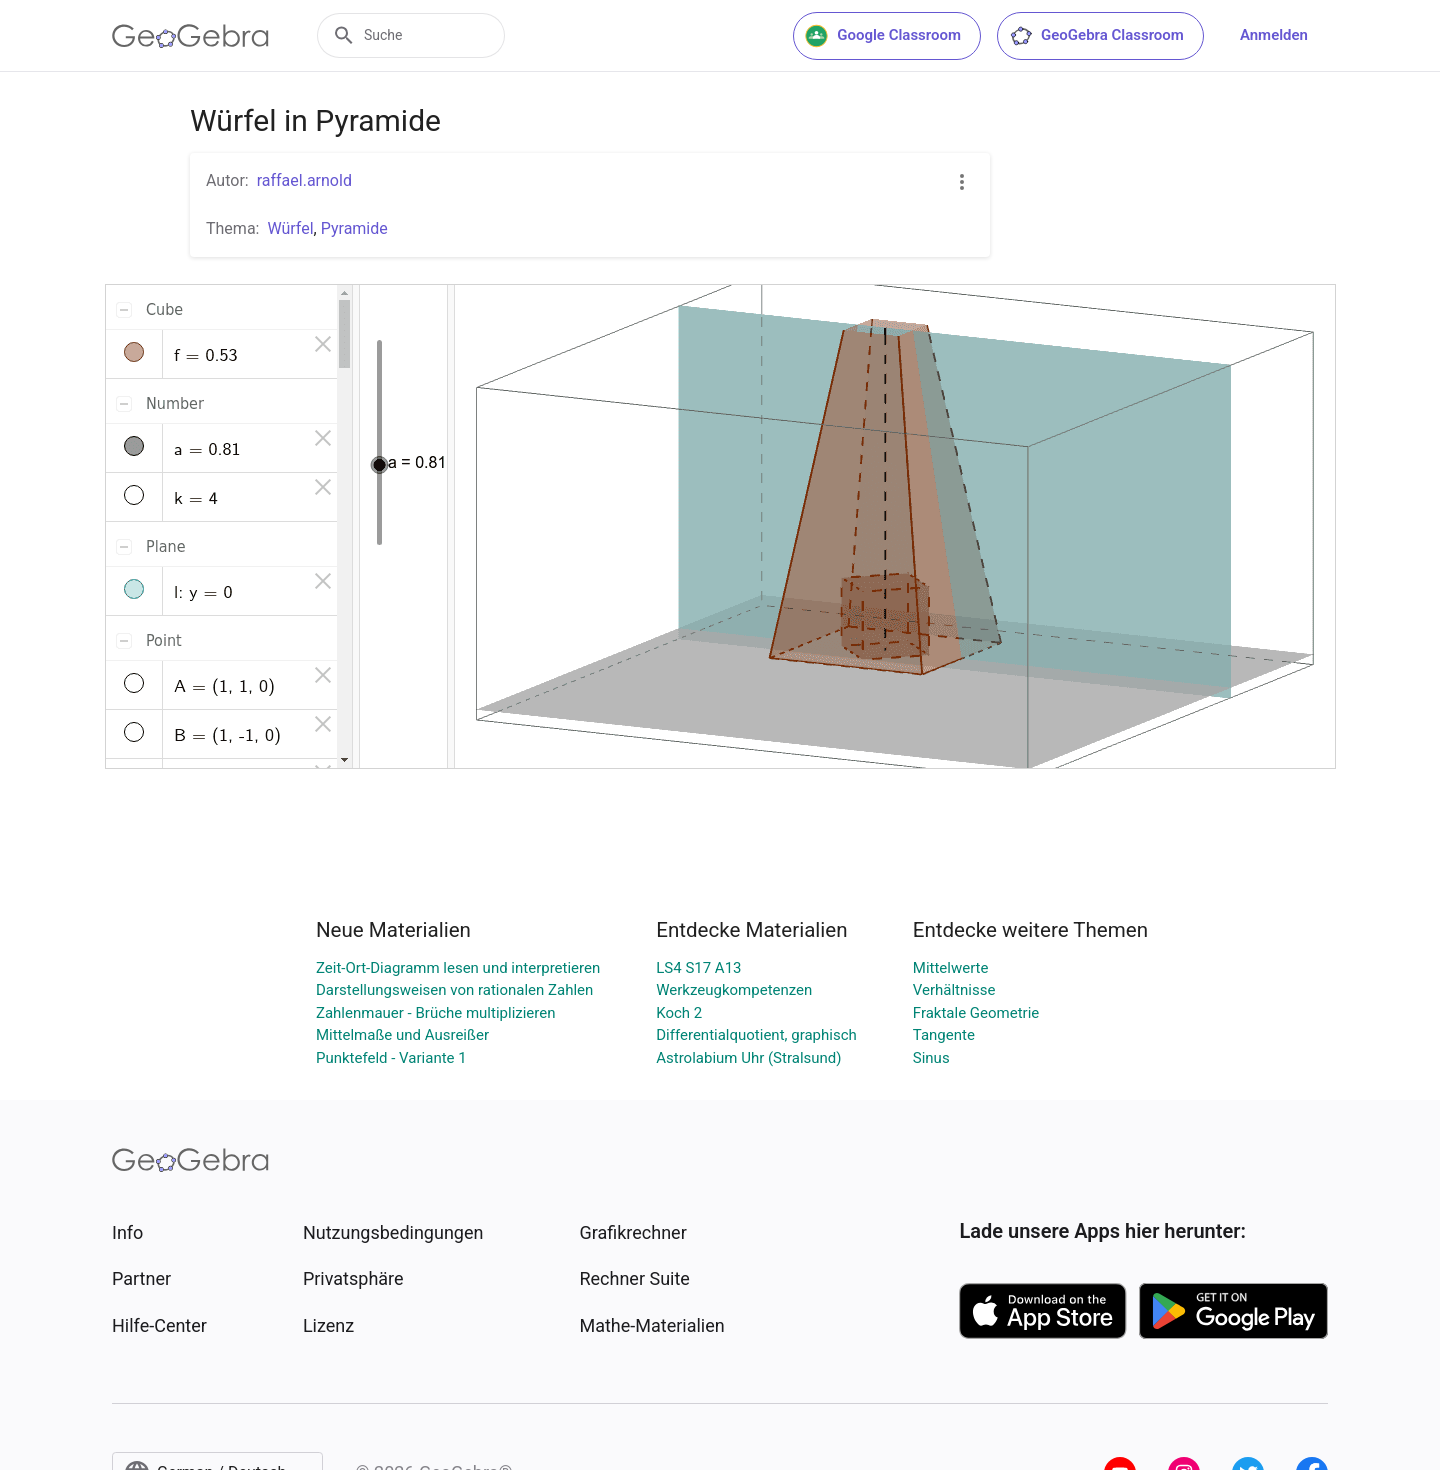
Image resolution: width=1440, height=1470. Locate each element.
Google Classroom (883, 36)
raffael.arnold (304, 180)
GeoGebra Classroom (1096, 36)
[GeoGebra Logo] (190, 36)
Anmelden (1274, 35)
